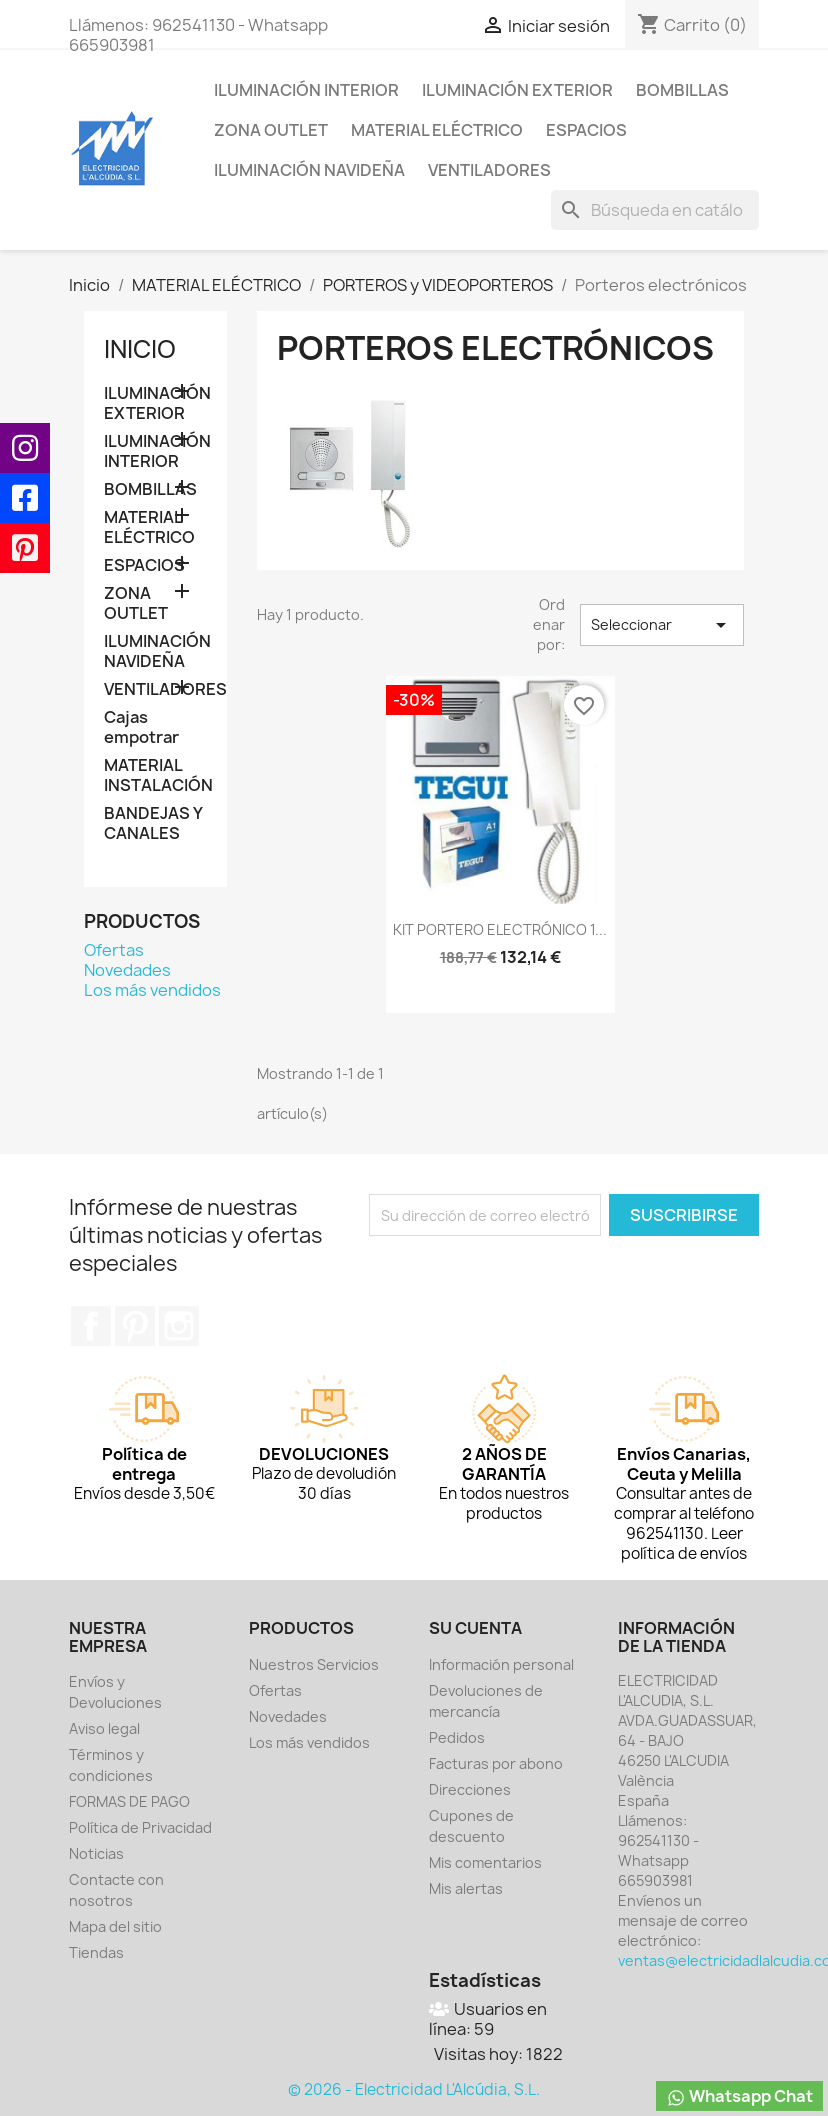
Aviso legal (104, 1728)
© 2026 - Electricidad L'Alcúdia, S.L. (414, 2089)
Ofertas (114, 950)
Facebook (91, 1326)
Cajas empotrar (141, 727)
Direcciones (470, 1789)
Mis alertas (466, 1888)
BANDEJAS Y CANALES (153, 823)
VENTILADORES (489, 170)
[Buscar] (655, 210)
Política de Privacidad (140, 1827)
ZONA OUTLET (271, 130)
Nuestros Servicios (314, 1664)
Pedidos (457, 1737)
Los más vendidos (152, 990)
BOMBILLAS (682, 90)
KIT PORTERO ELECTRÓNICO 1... (500, 929)
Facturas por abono (496, 1763)
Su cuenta (475, 1628)
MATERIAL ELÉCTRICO (437, 130)
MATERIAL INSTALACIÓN (155, 775)
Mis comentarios (485, 1862)
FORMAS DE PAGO (129, 1801)
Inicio (140, 349)
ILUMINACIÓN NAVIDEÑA (309, 170)
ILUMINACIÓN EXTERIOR (517, 90)
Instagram (179, 1326)
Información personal (501, 1664)
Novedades (127, 970)
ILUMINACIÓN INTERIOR (306, 90)
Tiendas (96, 1952)
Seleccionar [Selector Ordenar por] (662, 625)
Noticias (96, 1853)
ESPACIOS (586, 130)
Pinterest (135, 1326)
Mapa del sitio (115, 1926)
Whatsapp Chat (739, 2096)
